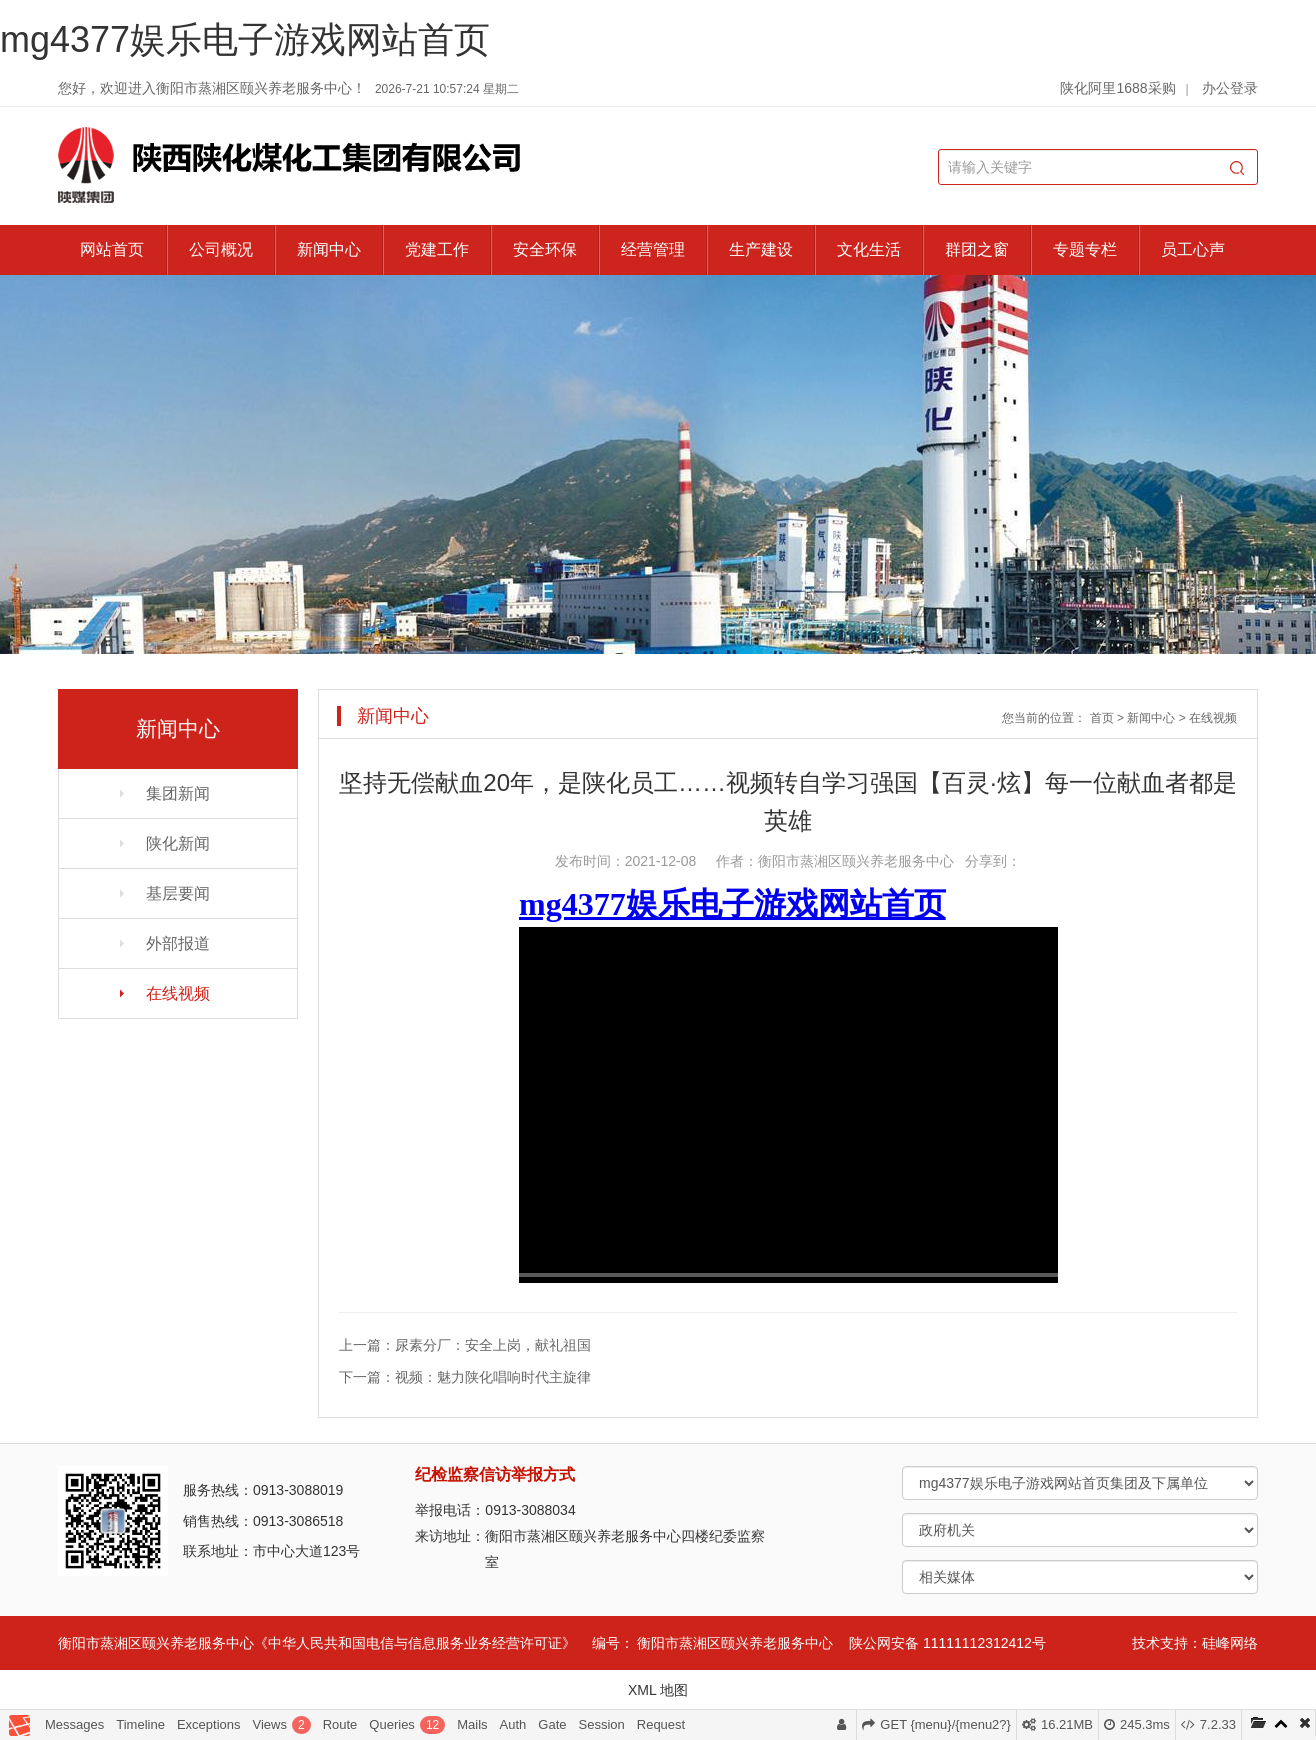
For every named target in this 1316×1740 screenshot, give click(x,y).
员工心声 (1193, 249)
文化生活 (869, 249)
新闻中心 (329, 249)
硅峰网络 (1230, 1643)
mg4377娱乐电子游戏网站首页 (245, 39)
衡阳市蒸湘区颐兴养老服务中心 (735, 1643)
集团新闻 (178, 793)
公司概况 (221, 249)
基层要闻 (178, 893)
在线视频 (178, 993)
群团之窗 (977, 249)
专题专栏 (1085, 249)
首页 (1102, 718)
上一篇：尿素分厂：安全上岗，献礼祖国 (465, 1345)
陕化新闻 (178, 843)
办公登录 (1230, 88)
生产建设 (761, 249)
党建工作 (437, 249)
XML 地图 (658, 1690)
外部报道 (178, 943)
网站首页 (112, 249)
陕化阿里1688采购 (1117, 88)
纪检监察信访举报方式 (495, 1474)
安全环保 (545, 249)
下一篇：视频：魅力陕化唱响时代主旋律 (465, 1377)
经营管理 (653, 249)
